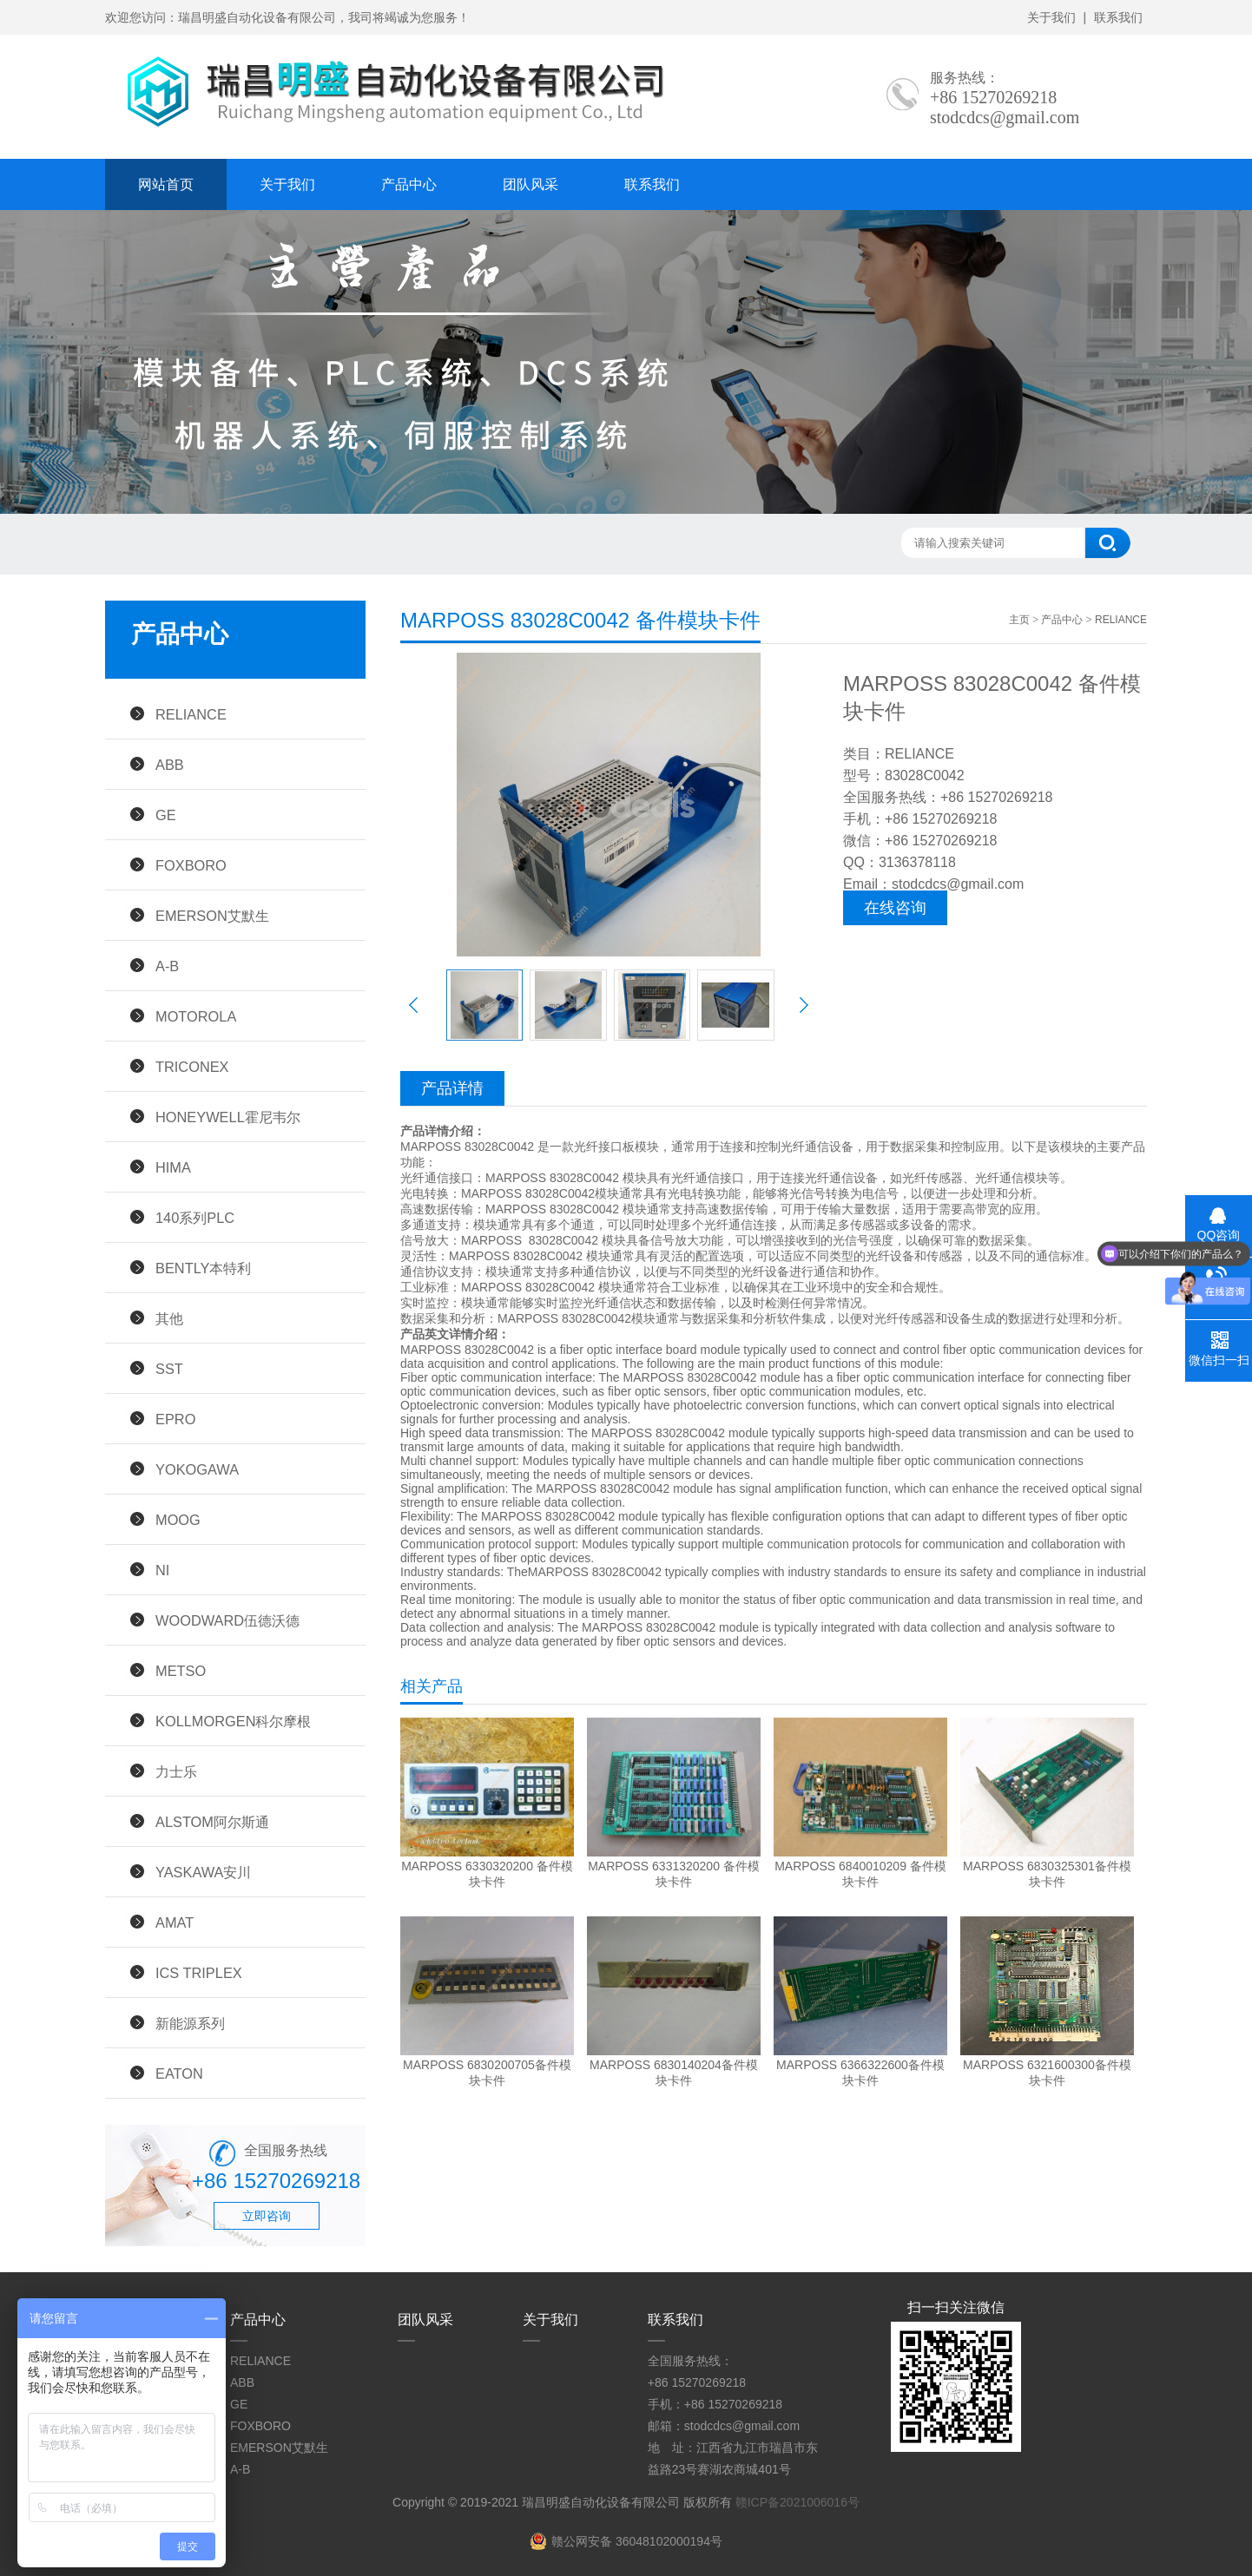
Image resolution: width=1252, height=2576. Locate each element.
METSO (180, 1671)
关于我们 (1051, 17)
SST (169, 1369)
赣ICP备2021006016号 (797, 2502)
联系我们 (1118, 17)
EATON (179, 2073)
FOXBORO (191, 865)
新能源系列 (190, 2023)
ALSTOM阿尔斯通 (212, 1822)
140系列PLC (194, 1218)
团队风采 (530, 184)
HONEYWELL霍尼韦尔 (227, 1117)
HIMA (173, 1167)
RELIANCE (191, 714)
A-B (167, 966)
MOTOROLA (195, 1016)
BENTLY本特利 (203, 1268)
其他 (169, 1318)
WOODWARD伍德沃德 (227, 1620)
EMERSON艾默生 (212, 915)
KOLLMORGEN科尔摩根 (233, 1721)
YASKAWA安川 (203, 1872)
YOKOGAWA (197, 1469)
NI (162, 1570)
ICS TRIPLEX (198, 1973)
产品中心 (409, 184)
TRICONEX (192, 1066)
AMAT (174, 1922)
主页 (1019, 620)
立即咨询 (266, 2216)
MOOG (178, 1520)
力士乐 (176, 1771)
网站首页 (166, 184)
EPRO (175, 1419)
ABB (169, 764)
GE (165, 815)
